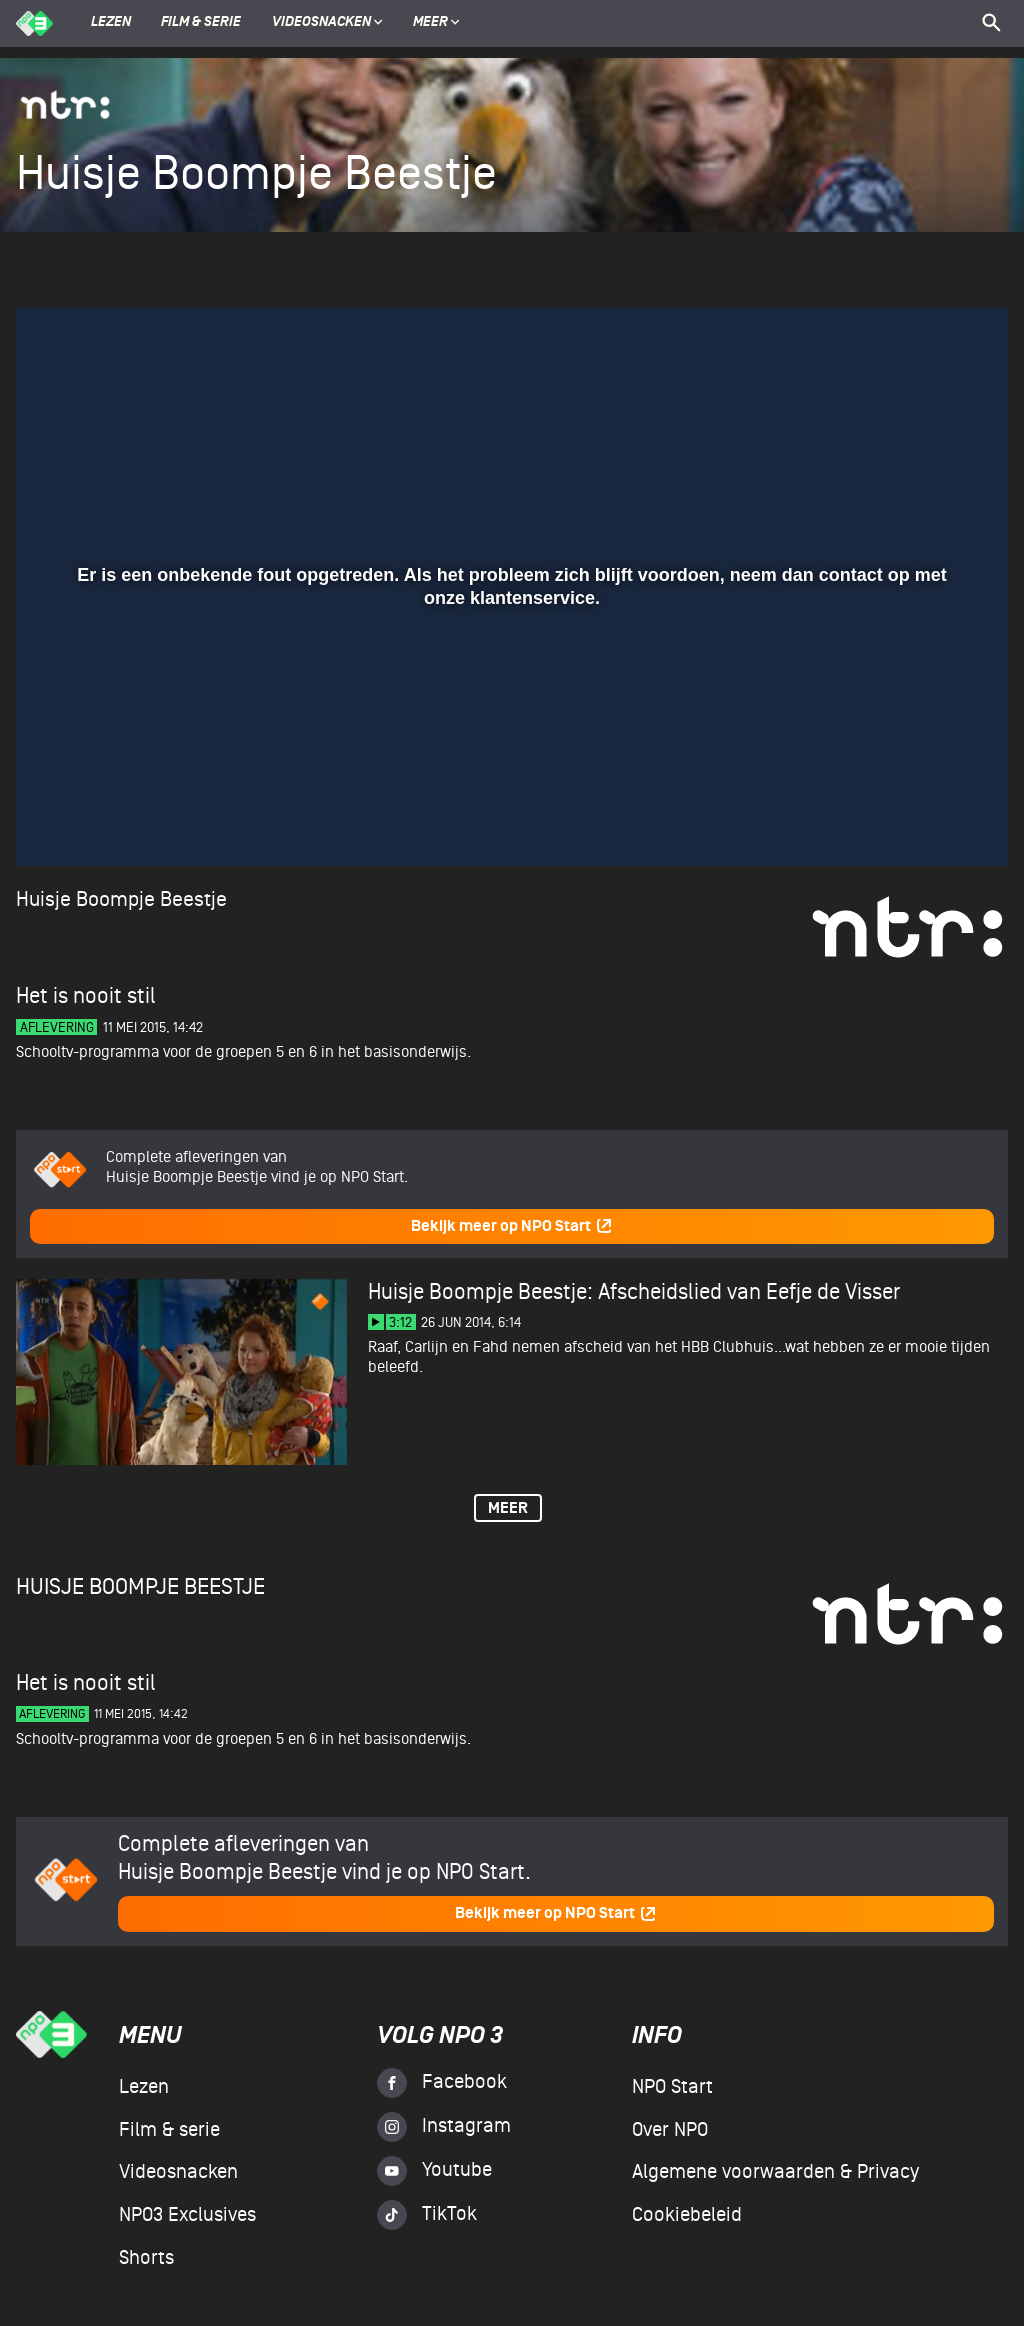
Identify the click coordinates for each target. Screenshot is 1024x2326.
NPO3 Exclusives (187, 2215)
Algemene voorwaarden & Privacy (775, 2172)
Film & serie (201, 23)
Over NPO (670, 2130)
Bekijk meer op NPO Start (512, 1226)
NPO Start (672, 2087)
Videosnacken (321, 23)
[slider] (509, 781)
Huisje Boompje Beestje (121, 899)
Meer (436, 23)
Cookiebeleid (687, 2215)
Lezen (111, 23)
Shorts (146, 2258)
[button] (55, 822)
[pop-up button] (927, 822)
